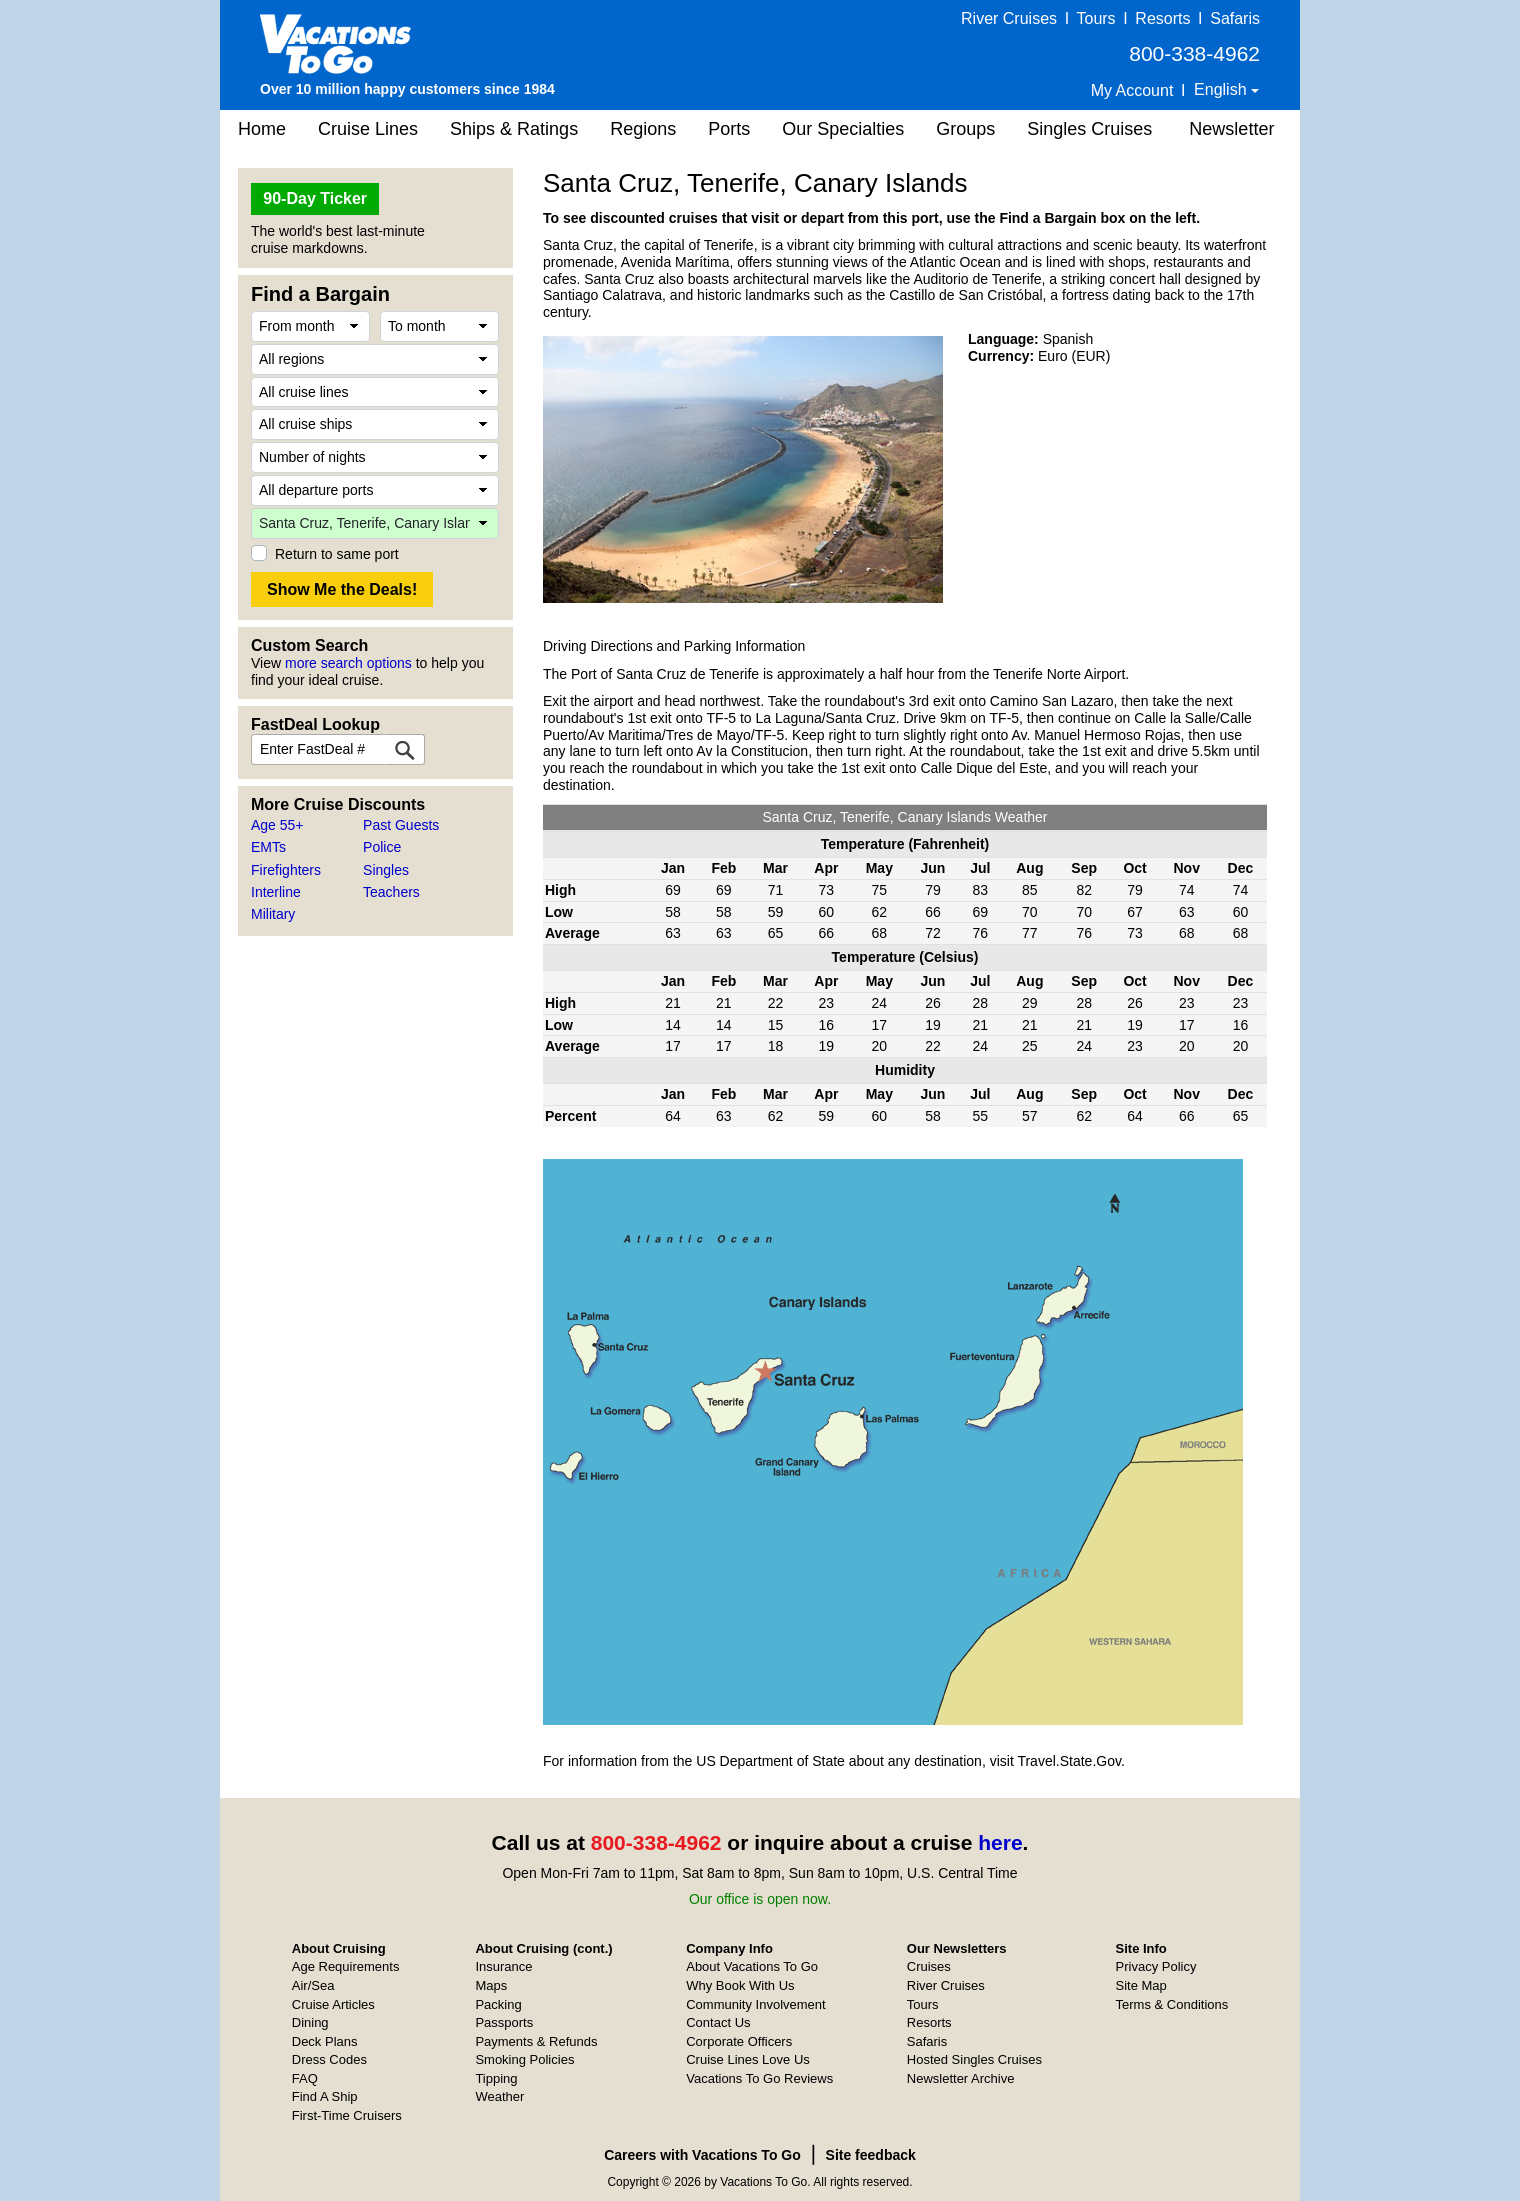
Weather (499, 2096)
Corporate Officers (739, 2041)
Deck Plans (325, 2041)
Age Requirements (346, 1966)
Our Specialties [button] (843, 129)
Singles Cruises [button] (1089, 129)
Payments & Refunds (536, 2041)
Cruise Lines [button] (368, 129)
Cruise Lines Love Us (748, 2059)
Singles (386, 870)
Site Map (1141, 1985)
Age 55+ (277, 825)
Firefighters (286, 870)
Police (382, 847)
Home (262, 129)
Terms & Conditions (1172, 2004)
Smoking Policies (524, 2059)
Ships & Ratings (514, 129)
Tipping (496, 2078)
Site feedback (871, 2155)
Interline (276, 892)
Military (273, 914)
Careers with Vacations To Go (702, 2155)
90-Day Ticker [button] (315, 198)
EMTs (268, 847)
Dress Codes (329, 2059)
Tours (1095, 18)
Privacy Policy (1156, 1966)
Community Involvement (755, 2004)
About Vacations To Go (752, 1966)
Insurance (503, 1966)
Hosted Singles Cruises (974, 2059)
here (1000, 1842)
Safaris (1235, 18)
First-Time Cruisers (347, 2115)
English (1222, 89)
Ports (729, 129)
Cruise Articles (333, 2004)
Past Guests (401, 825)
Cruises (929, 1966)
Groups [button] (965, 129)
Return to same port (337, 554)
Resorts (1162, 18)
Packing (498, 2004)
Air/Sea (313, 1985)
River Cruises (1009, 18)
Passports (504, 2022)
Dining (310, 2022)
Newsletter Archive (961, 2078)
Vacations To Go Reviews (759, 2078)
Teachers (391, 892)
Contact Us (718, 2022)
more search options (348, 663)
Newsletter (1231, 129)
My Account (1132, 90)
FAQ (305, 2078)
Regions (643, 129)
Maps (491, 1985)
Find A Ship (325, 2096)
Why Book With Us (740, 1985)
